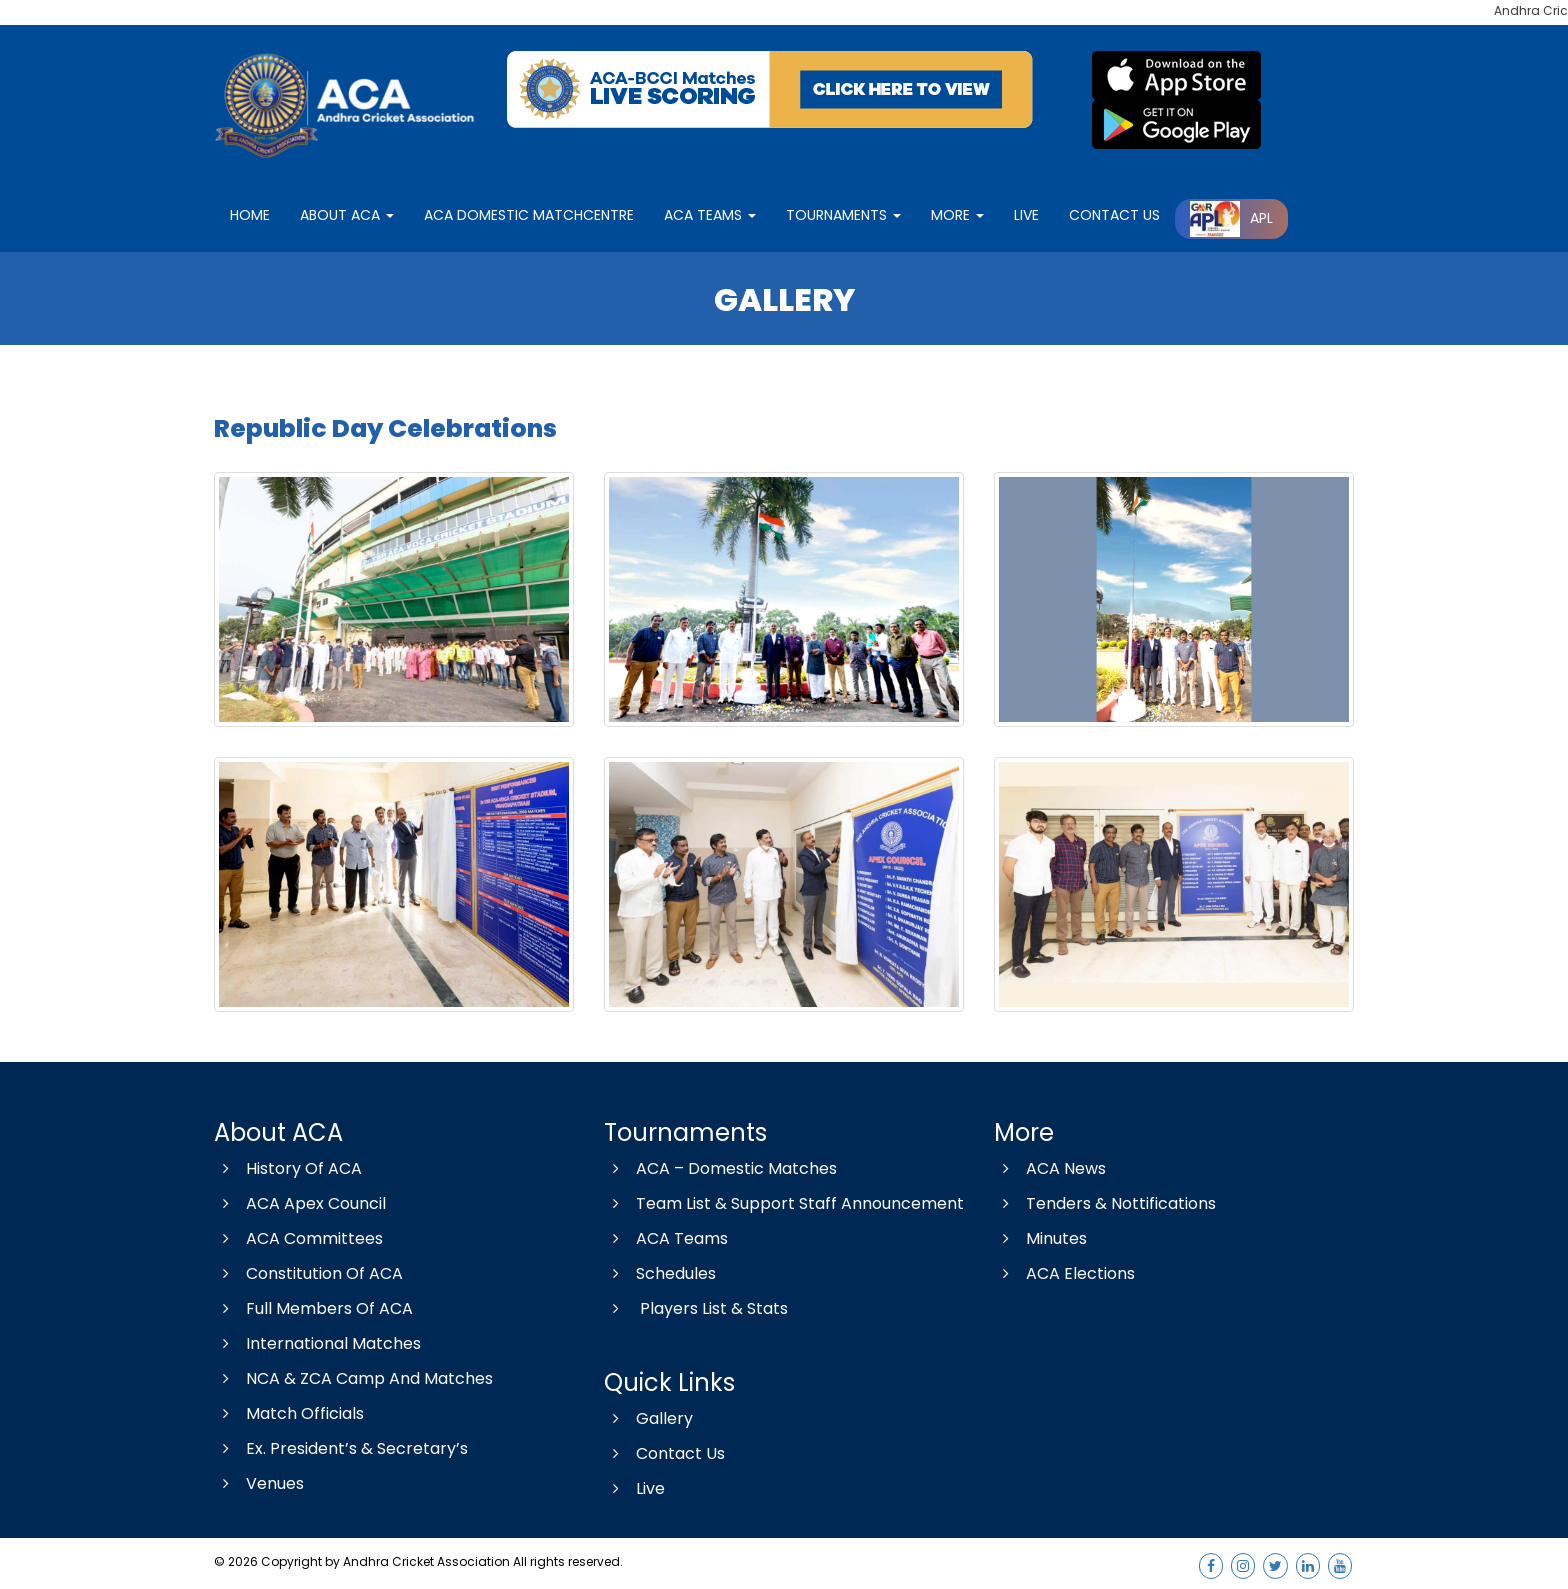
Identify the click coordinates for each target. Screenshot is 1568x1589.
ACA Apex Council (300, 1203)
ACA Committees (298, 1238)
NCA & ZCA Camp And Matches (353, 1378)
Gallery (648, 1418)
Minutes (1040, 1238)
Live (634, 1488)
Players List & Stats (696, 1308)
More (957, 215)
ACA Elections (1064, 1273)
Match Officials (289, 1413)
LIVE (1026, 215)
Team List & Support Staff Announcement (784, 1203)
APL (1231, 218)
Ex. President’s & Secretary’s (341, 1448)
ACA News (1050, 1168)
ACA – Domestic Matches (720, 1168)
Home (250, 215)
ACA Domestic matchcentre (529, 215)
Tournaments (843, 215)
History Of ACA (288, 1168)
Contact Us (664, 1453)
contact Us (1114, 215)
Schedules (660, 1273)
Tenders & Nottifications (1105, 1203)
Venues (259, 1483)
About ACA (347, 215)
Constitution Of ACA (308, 1273)
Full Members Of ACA (313, 1308)
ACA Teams (710, 215)
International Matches (317, 1343)
